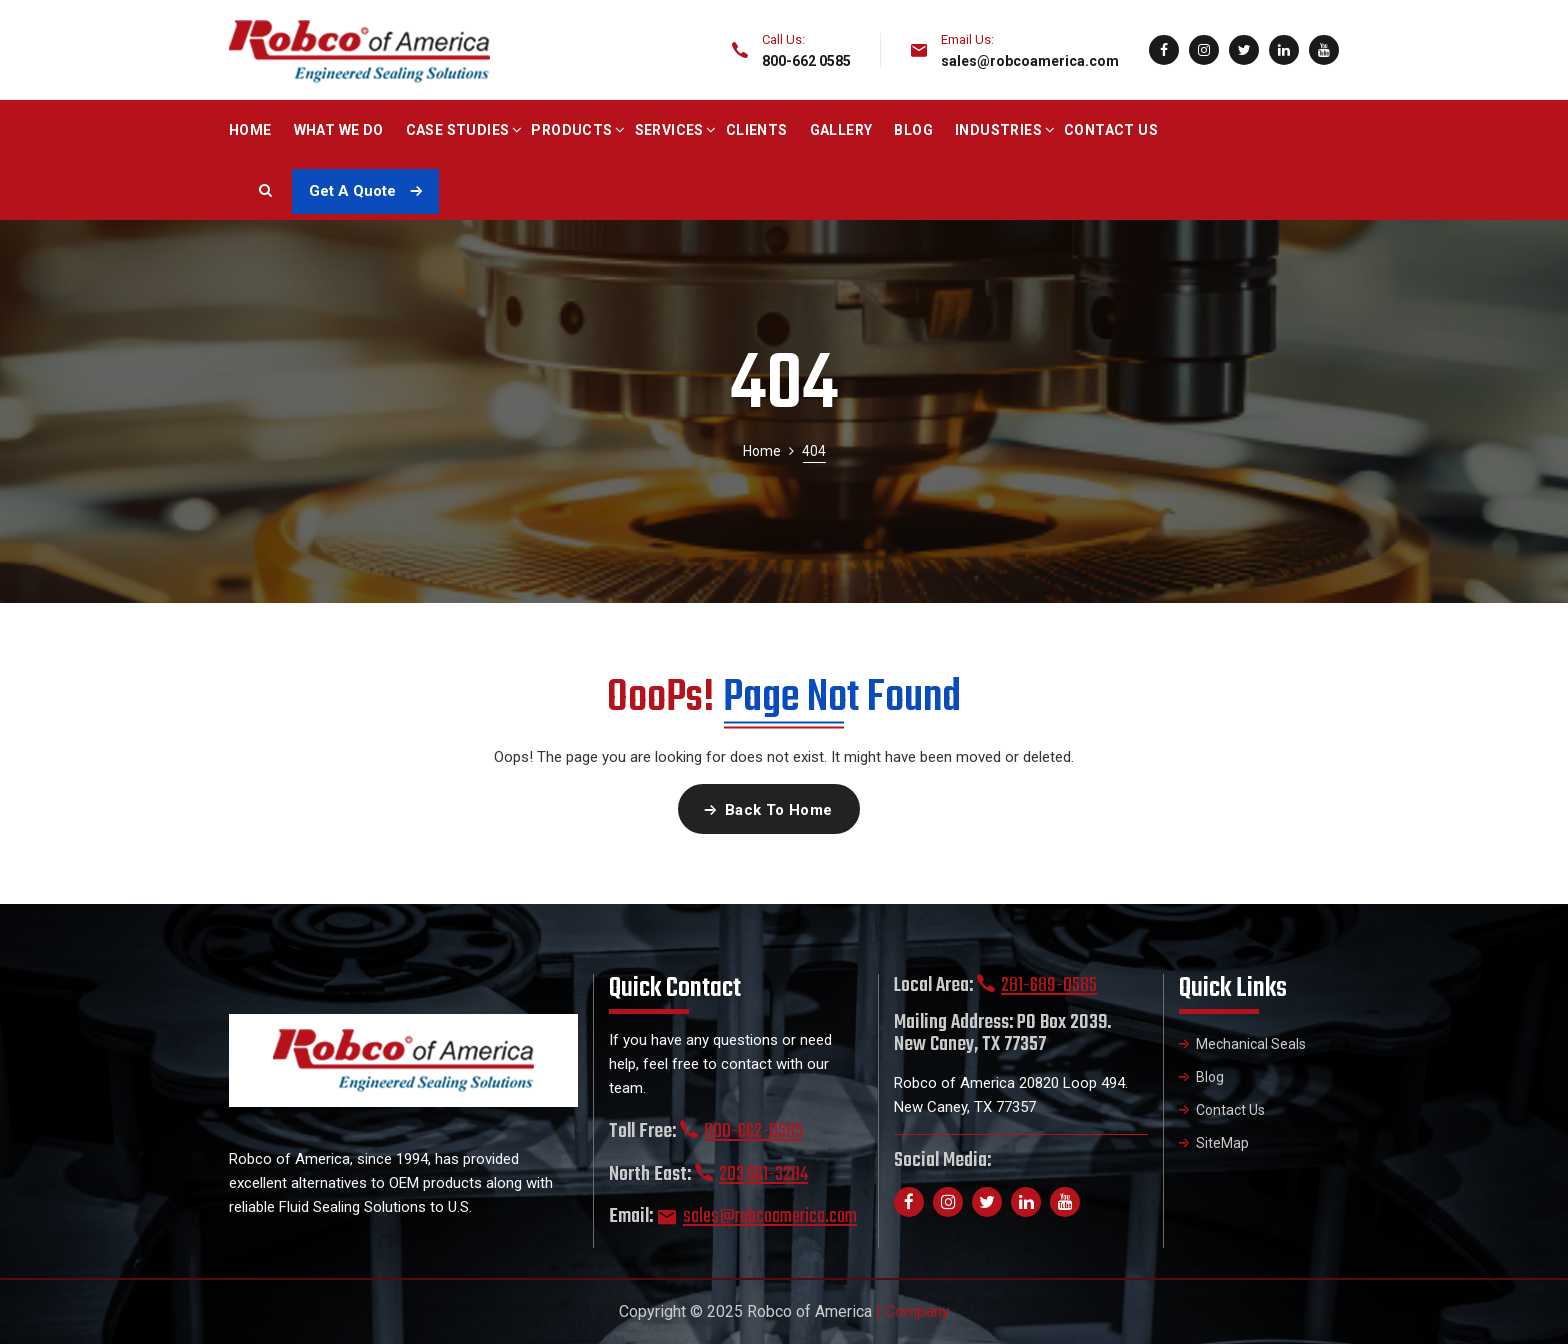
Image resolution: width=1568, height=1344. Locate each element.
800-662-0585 (753, 1131)
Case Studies (458, 130)
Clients (757, 130)
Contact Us (1111, 130)
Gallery (841, 130)
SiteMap (1222, 1143)
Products (571, 130)
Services (669, 130)
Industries (998, 130)
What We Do (339, 130)
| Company (913, 1311)
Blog (913, 130)
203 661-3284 (763, 1174)
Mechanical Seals (1251, 1044)
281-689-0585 (1049, 985)
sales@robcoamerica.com (1030, 61)
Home (250, 130)
